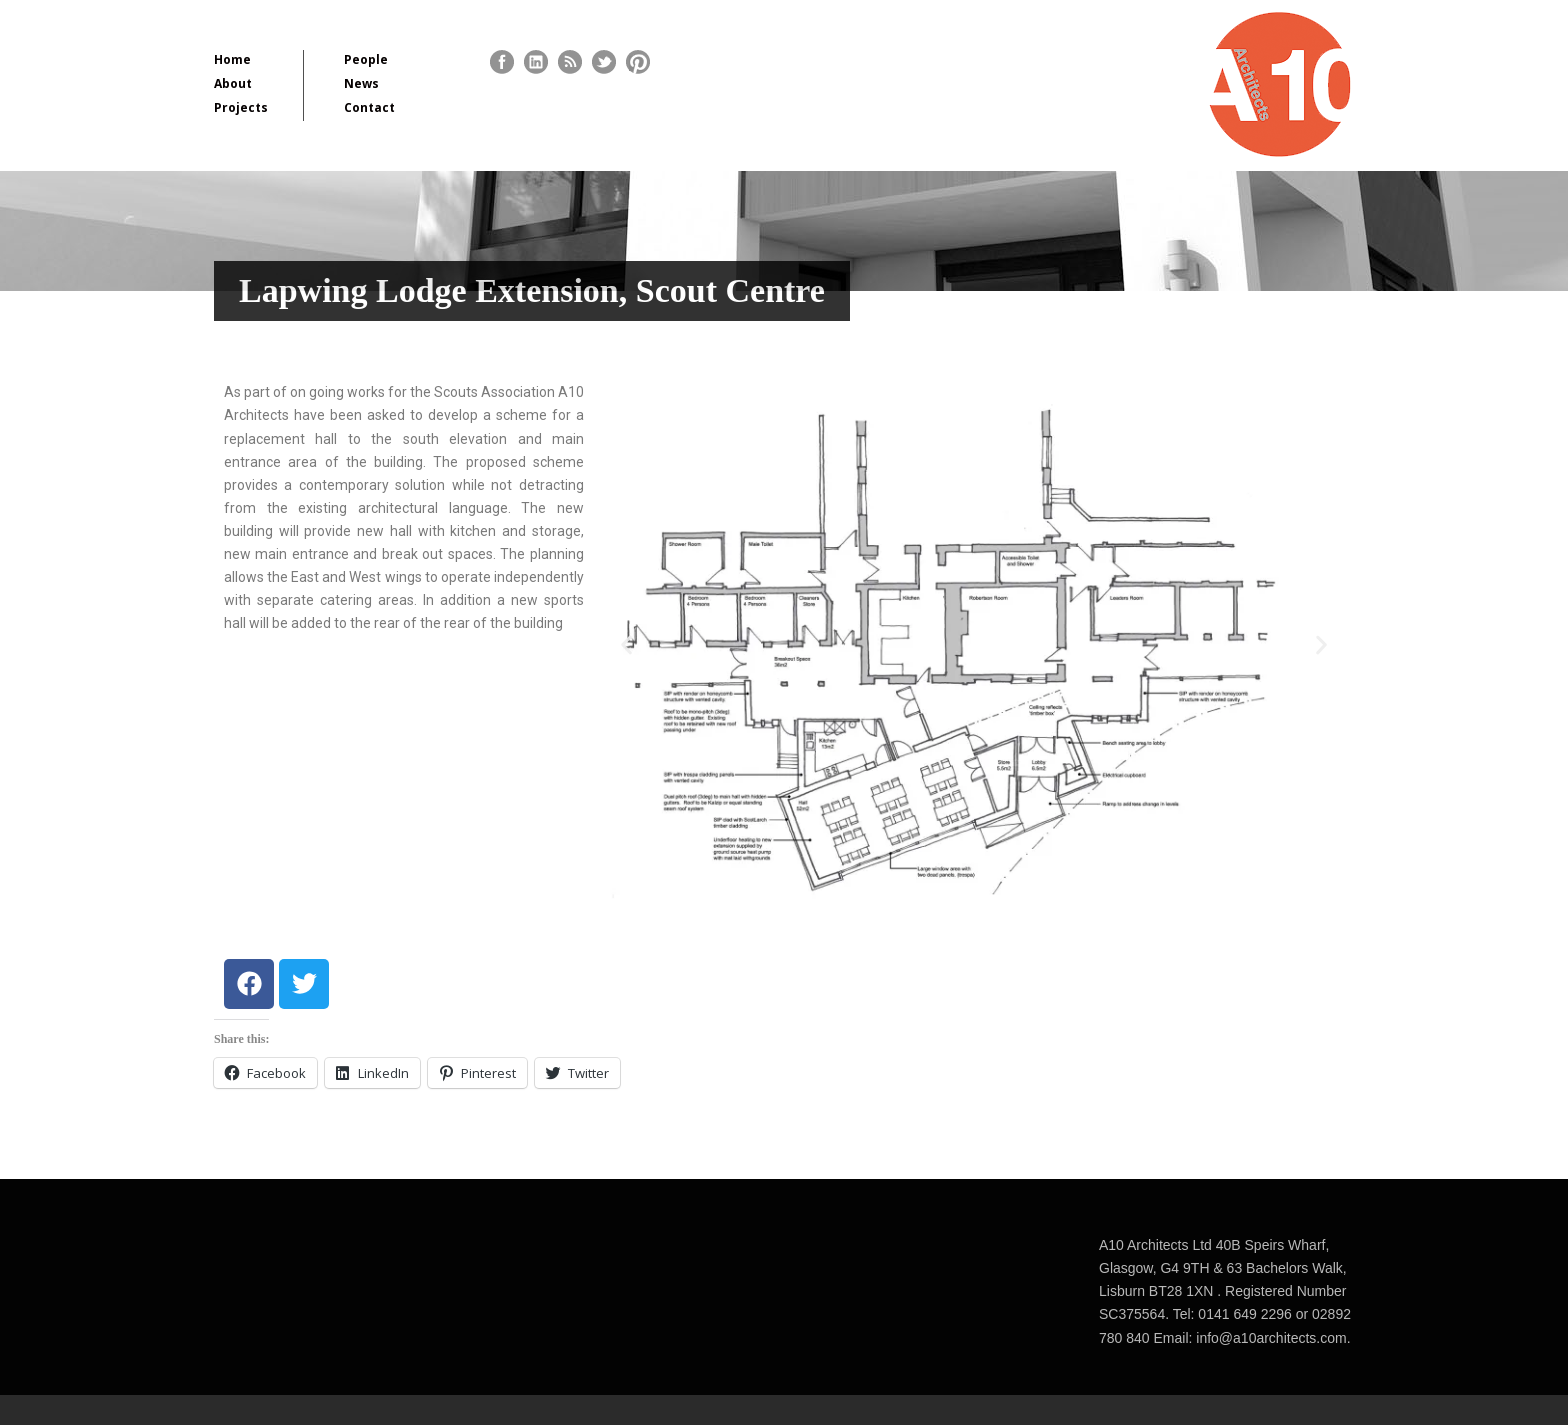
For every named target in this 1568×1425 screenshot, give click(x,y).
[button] (626, 645)
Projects (241, 107)
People (366, 59)
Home (232, 59)
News (361, 83)
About (233, 83)
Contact (369, 107)
